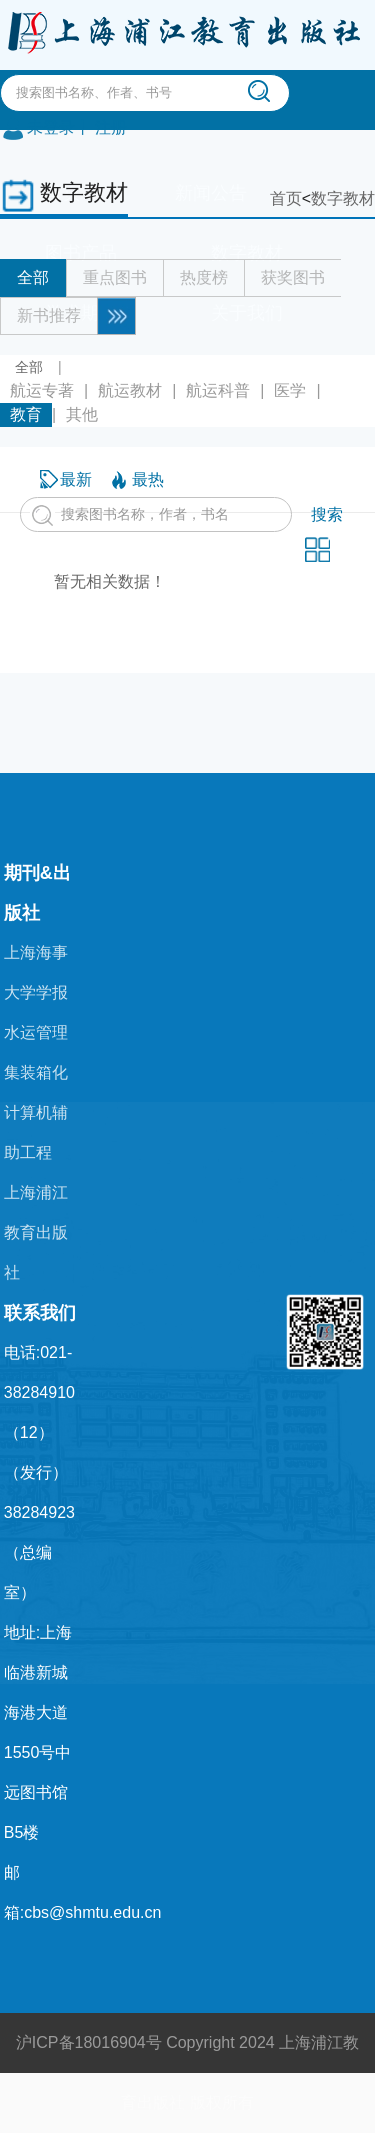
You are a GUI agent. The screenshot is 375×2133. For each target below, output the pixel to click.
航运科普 (218, 390)
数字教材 (343, 198)
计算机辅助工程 (36, 1132)
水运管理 (36, 1032)
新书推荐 (49, 315)
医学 (290, 390)
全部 (33, 277)
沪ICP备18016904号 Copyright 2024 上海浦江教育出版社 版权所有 (187, 2072)
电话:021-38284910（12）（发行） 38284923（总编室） (39, 1472)
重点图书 (115, 277)
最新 (76, 479)
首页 (286, 198)
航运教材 (130, 390)
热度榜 (204, 277)
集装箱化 (36, 1072)
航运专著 (42, 390)
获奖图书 (293, 277)
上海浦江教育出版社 (36, 1232)
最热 (148, 479)
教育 (26, 414)
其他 (82, 414)
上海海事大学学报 (36, 972)
